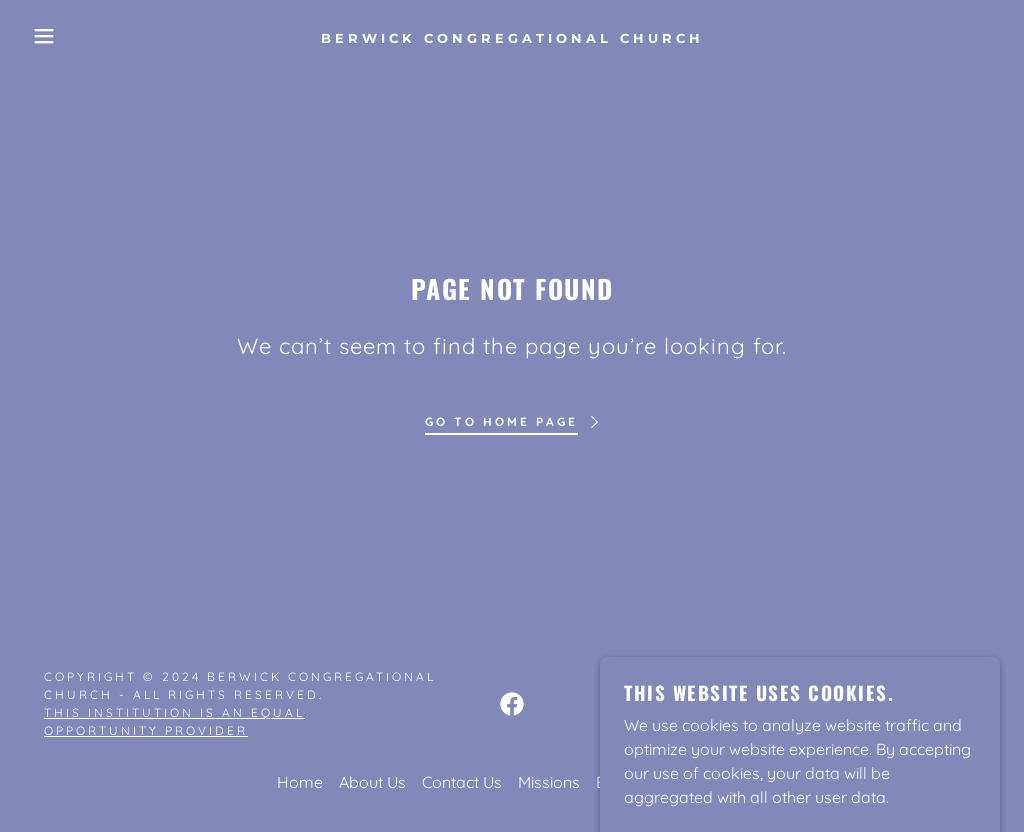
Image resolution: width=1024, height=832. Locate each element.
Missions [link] (549, 782)
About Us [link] (372, 782)
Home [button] (300, 782)
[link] (511, 37)
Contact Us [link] (462, 782)
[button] (51, 36)
